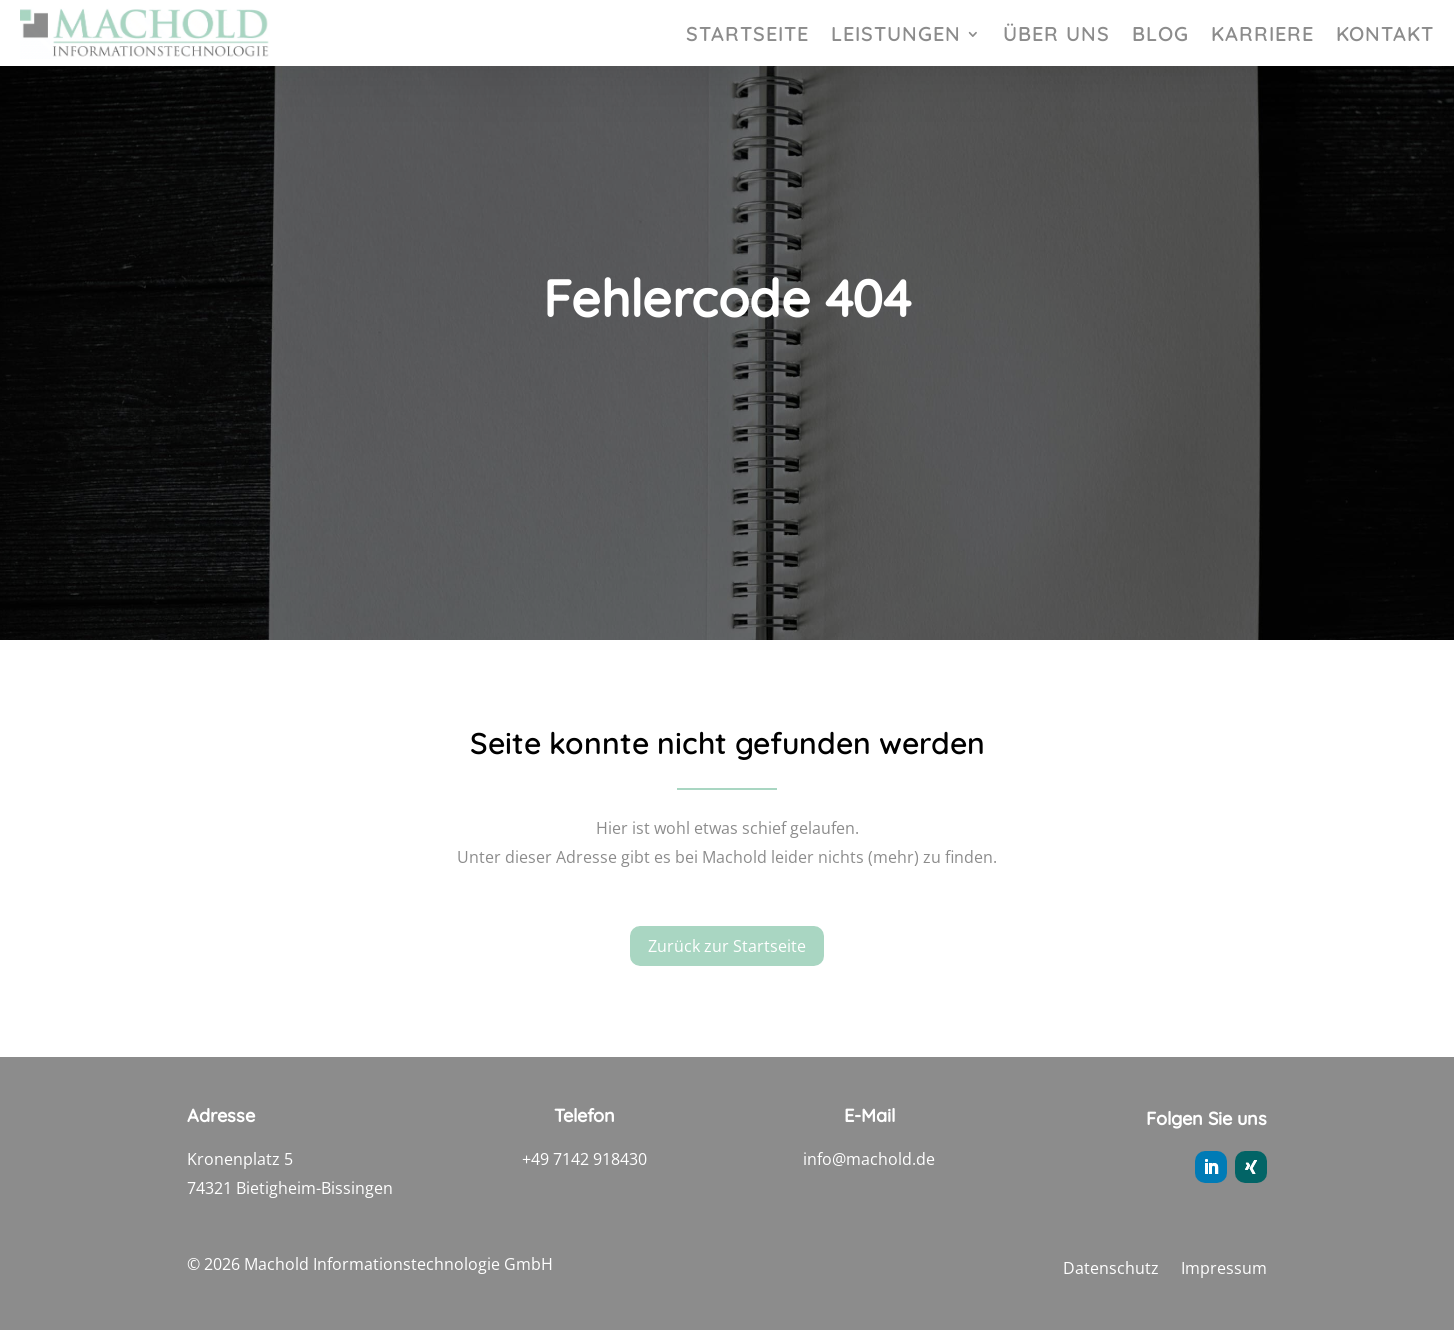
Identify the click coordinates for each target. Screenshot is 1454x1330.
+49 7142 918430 (584, 1159)
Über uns (1056, 36)
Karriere (1262, 36)
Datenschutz (1111, 1270)
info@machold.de (869, 1159)
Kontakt (1385, 36)
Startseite (747, 36)
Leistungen (896, 36)
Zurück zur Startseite (727, 950)
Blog (1160, 36)
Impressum (1224, 1270)
